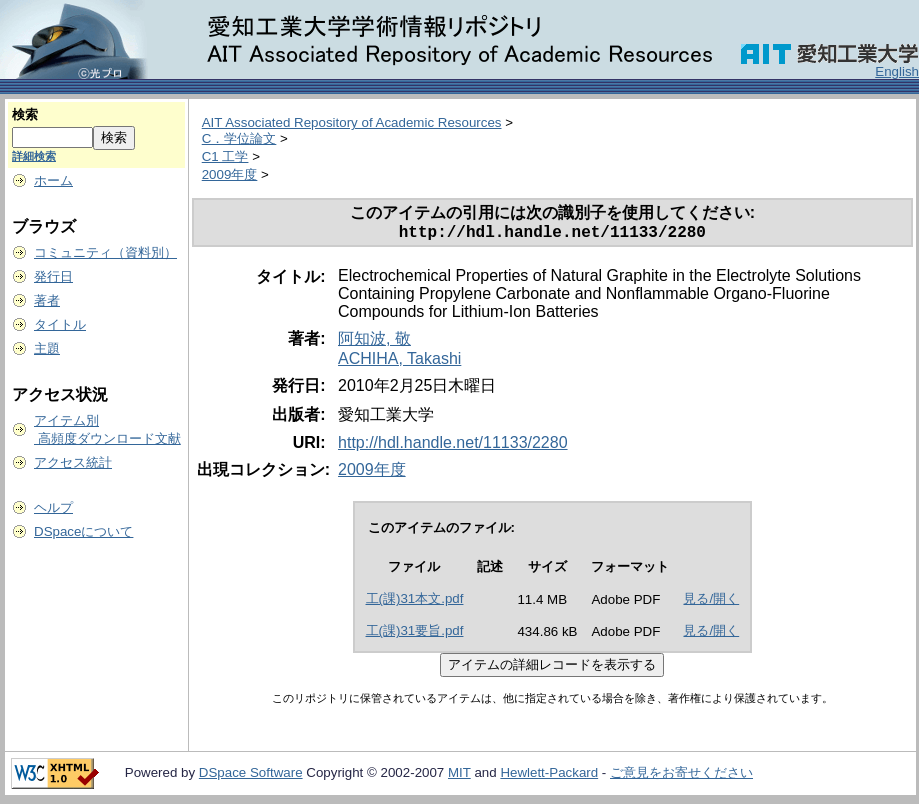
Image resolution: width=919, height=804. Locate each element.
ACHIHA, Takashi (399, 362)
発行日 (53, 276)
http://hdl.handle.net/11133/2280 (453, 446)
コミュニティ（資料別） (105, 252)
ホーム (53, 180)
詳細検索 (34, 156)
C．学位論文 (239, 138)
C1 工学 (225, 156)
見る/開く (711, 602)
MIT (459, 776)
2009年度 (230, 174)
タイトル (60, 324)
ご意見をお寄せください (681, 776)
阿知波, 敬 (374, 342)
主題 (47, 348)
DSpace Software (251, 776)
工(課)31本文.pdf (415, 602)
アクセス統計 (73, 462)
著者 (47, 300)
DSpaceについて (83, 531)
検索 (25, 114)
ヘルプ (53, 507)
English (897, 71)
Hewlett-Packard (549, 776)
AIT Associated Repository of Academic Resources (352, 122)
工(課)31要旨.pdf (415, 634)
